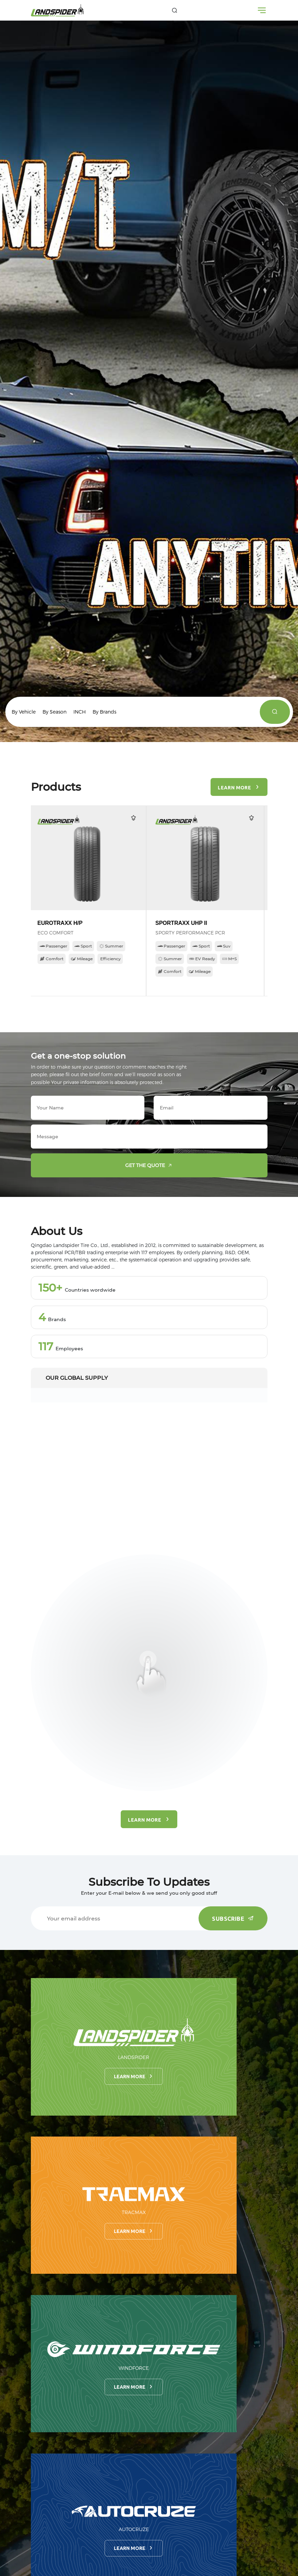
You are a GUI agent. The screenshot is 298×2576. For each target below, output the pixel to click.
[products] (275, 712)
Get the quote (150, 1165)
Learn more (133, 2076)
